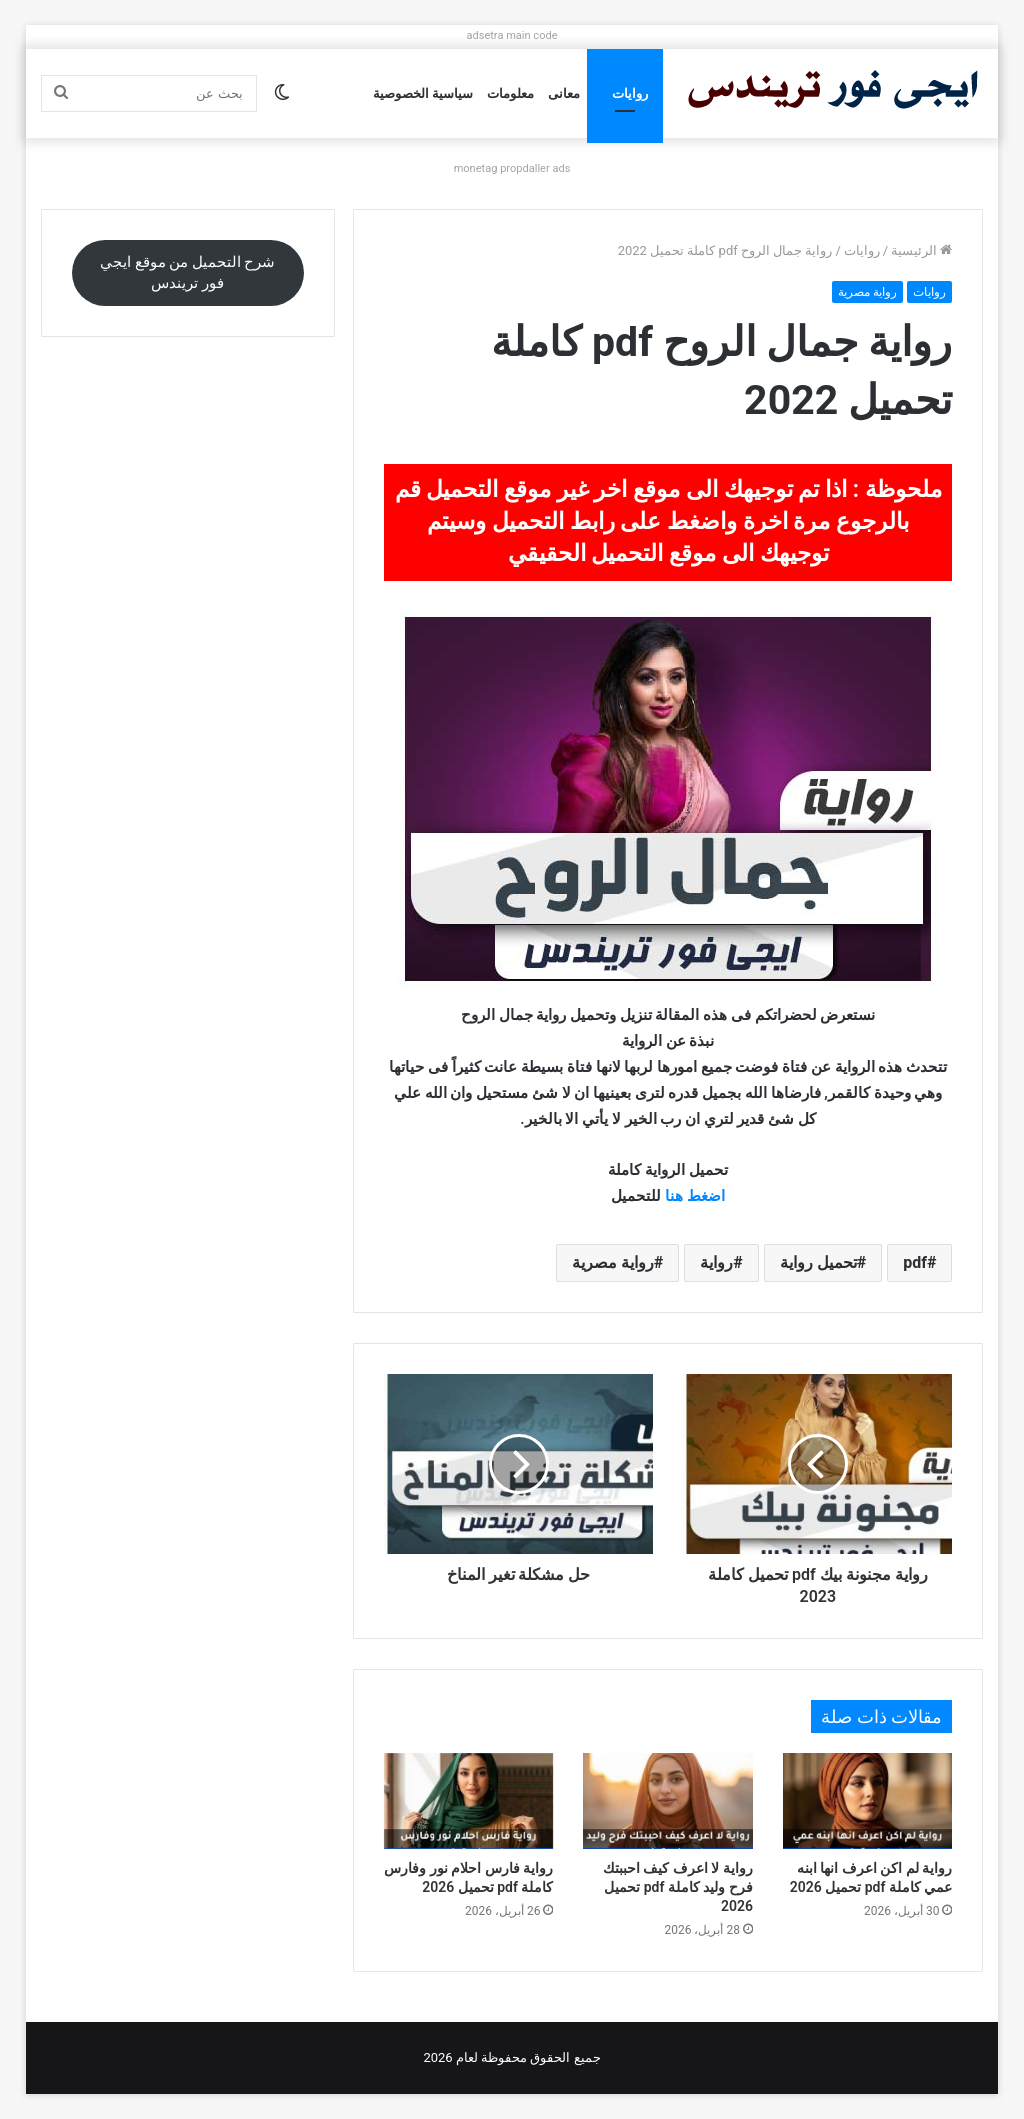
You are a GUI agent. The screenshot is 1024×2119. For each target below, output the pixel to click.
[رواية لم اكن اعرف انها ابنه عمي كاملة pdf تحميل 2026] (868, 1801)
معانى (564, 93)
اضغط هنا (695, 1196)
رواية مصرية (867, 292)
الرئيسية (921, 250)
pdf (915, 1262)
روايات (630, 93)
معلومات (510, 93)
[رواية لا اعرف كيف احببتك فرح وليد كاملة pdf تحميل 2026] (668, 1801)
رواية (716, 1262)
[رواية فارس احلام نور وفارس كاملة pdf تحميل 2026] (469, 1801)
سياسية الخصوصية (423, 93)
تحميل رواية (818, 1262)
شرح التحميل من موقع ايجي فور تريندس (188, 272)
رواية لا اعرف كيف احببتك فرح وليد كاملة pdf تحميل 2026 (678, 1887)
